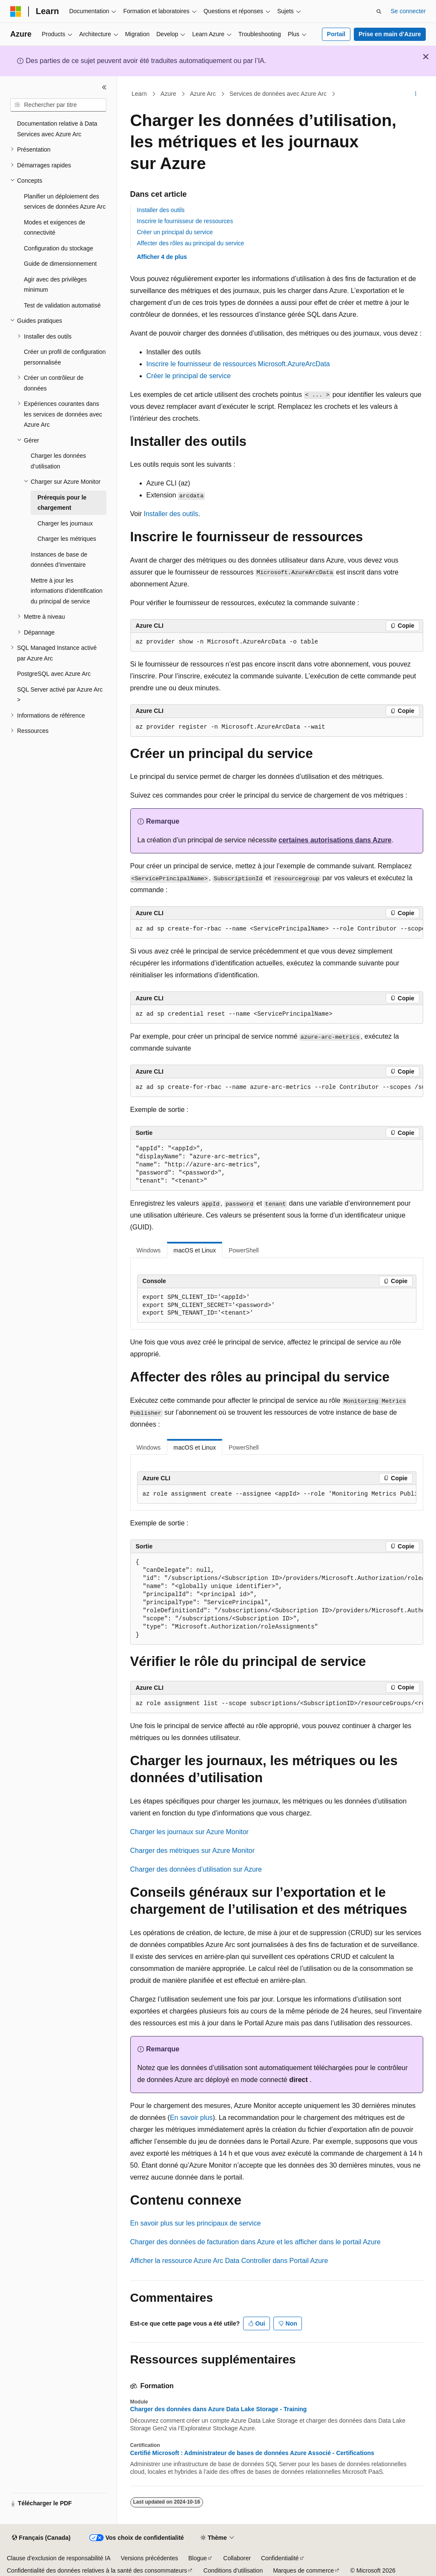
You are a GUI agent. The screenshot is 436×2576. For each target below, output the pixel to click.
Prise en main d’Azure (390, 34)
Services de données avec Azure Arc (278, 93)
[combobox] (58, 105)
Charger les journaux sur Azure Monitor (189, 1831)
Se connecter (408, 11)
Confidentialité (280, 2558)
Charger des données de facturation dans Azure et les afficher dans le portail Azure (255, 2242)
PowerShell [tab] (244, 1250)
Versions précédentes (149, 2558)
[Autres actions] (415, 94)
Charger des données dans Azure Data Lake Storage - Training (218, 2409)
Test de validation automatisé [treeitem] (62, 305)
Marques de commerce (303, 2570)
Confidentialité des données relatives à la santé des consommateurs (97, 2570)
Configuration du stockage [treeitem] (58, 248)
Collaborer (237, 2558)
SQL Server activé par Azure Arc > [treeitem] (60, 695)
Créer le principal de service (188, 375)
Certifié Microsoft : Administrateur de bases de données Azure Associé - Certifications (252, 2453)
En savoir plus (191, 2117)
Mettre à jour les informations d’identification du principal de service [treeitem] (67, 591)
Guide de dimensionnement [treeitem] (60, 263)
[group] (276, 929)
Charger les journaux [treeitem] (65, 523)
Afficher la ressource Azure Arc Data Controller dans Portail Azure (229, 2260)
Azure (168, 93)
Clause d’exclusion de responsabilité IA (59, 2558)
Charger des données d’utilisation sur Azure (196, 1869)
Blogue (197, 2558)
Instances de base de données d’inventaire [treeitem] (59, 560)
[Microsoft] (15, 11)
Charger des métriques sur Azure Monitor (192, 1850)
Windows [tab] (149, 1250)
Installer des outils (161, 210)
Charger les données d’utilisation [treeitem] (58, 461)
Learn (139, 93)
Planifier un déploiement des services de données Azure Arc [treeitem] (65, 201)
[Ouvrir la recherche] (378, 11)
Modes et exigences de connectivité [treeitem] (54, 227)
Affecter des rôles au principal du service (190, 243)
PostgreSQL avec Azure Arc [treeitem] (54, 673)
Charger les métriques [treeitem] (66, 538)
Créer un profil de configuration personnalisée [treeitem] (65, 357)
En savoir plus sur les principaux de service (195, 2223)
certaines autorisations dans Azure (334, 840)
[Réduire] (104, 87)
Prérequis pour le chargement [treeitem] (61, 502)
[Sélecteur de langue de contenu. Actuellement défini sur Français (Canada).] (41, 2538)
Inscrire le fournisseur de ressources (185, 221)
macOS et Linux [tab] (194, 1250)
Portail (336, 34)
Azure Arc (203, 93)
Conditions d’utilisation (233, 2570)
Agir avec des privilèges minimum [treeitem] (55, 284)
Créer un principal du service (175, 232)
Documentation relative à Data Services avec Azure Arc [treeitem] (57, 129)
